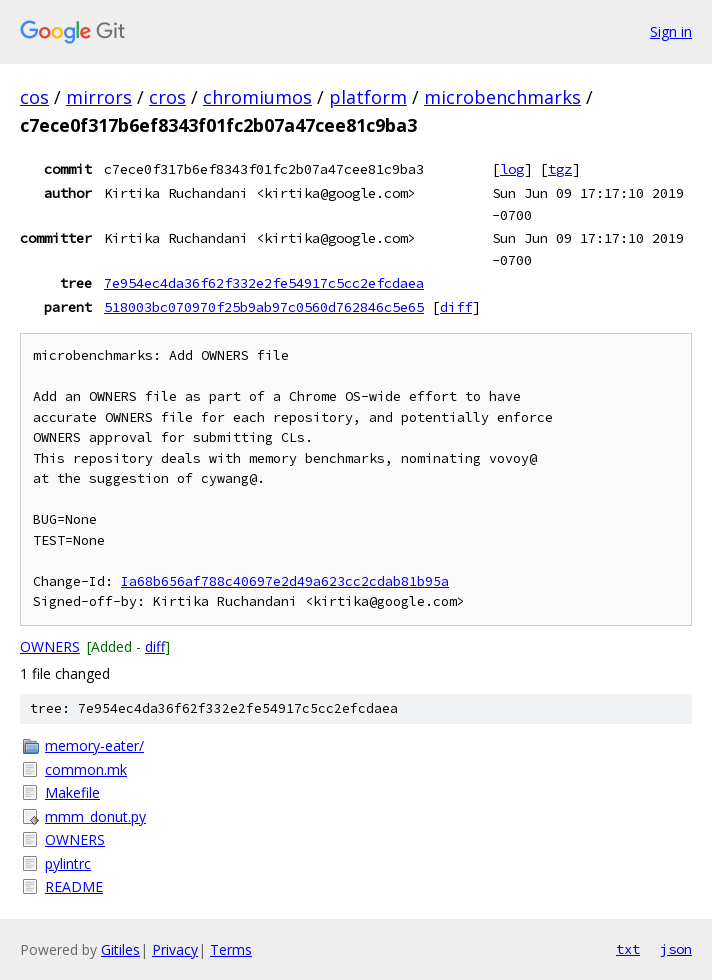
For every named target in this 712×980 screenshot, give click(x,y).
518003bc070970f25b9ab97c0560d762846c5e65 (264, 307)
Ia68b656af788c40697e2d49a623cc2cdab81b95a (285, 581)
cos (34, 97)
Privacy (175, 949)
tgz (560, 169)
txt (628, 949)
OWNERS (50, 646)
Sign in (671, 31)
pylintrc (68, 863)
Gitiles (120, 949)
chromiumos (257, 97)
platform (368, 97)
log (512, 169)
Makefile (72, 792)
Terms (231, 949)
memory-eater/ (94, 745)
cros (167, 97)
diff (456, 307)
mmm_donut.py (95, 816)
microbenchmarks (502, 97)
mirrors (99, 97)
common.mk (86, 769)
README (74, 886)
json (676, 949)
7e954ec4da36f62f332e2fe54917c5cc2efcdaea (264, 283)
